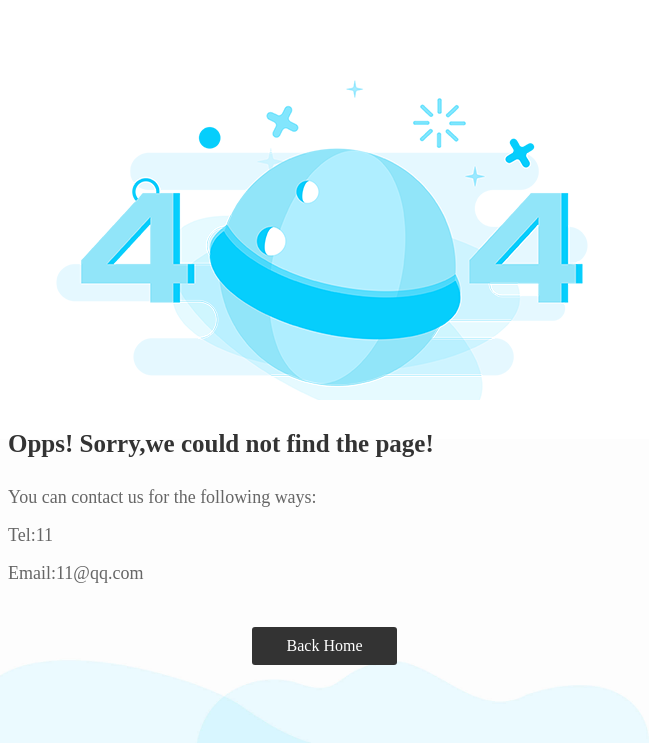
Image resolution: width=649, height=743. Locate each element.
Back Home (325, 645)
